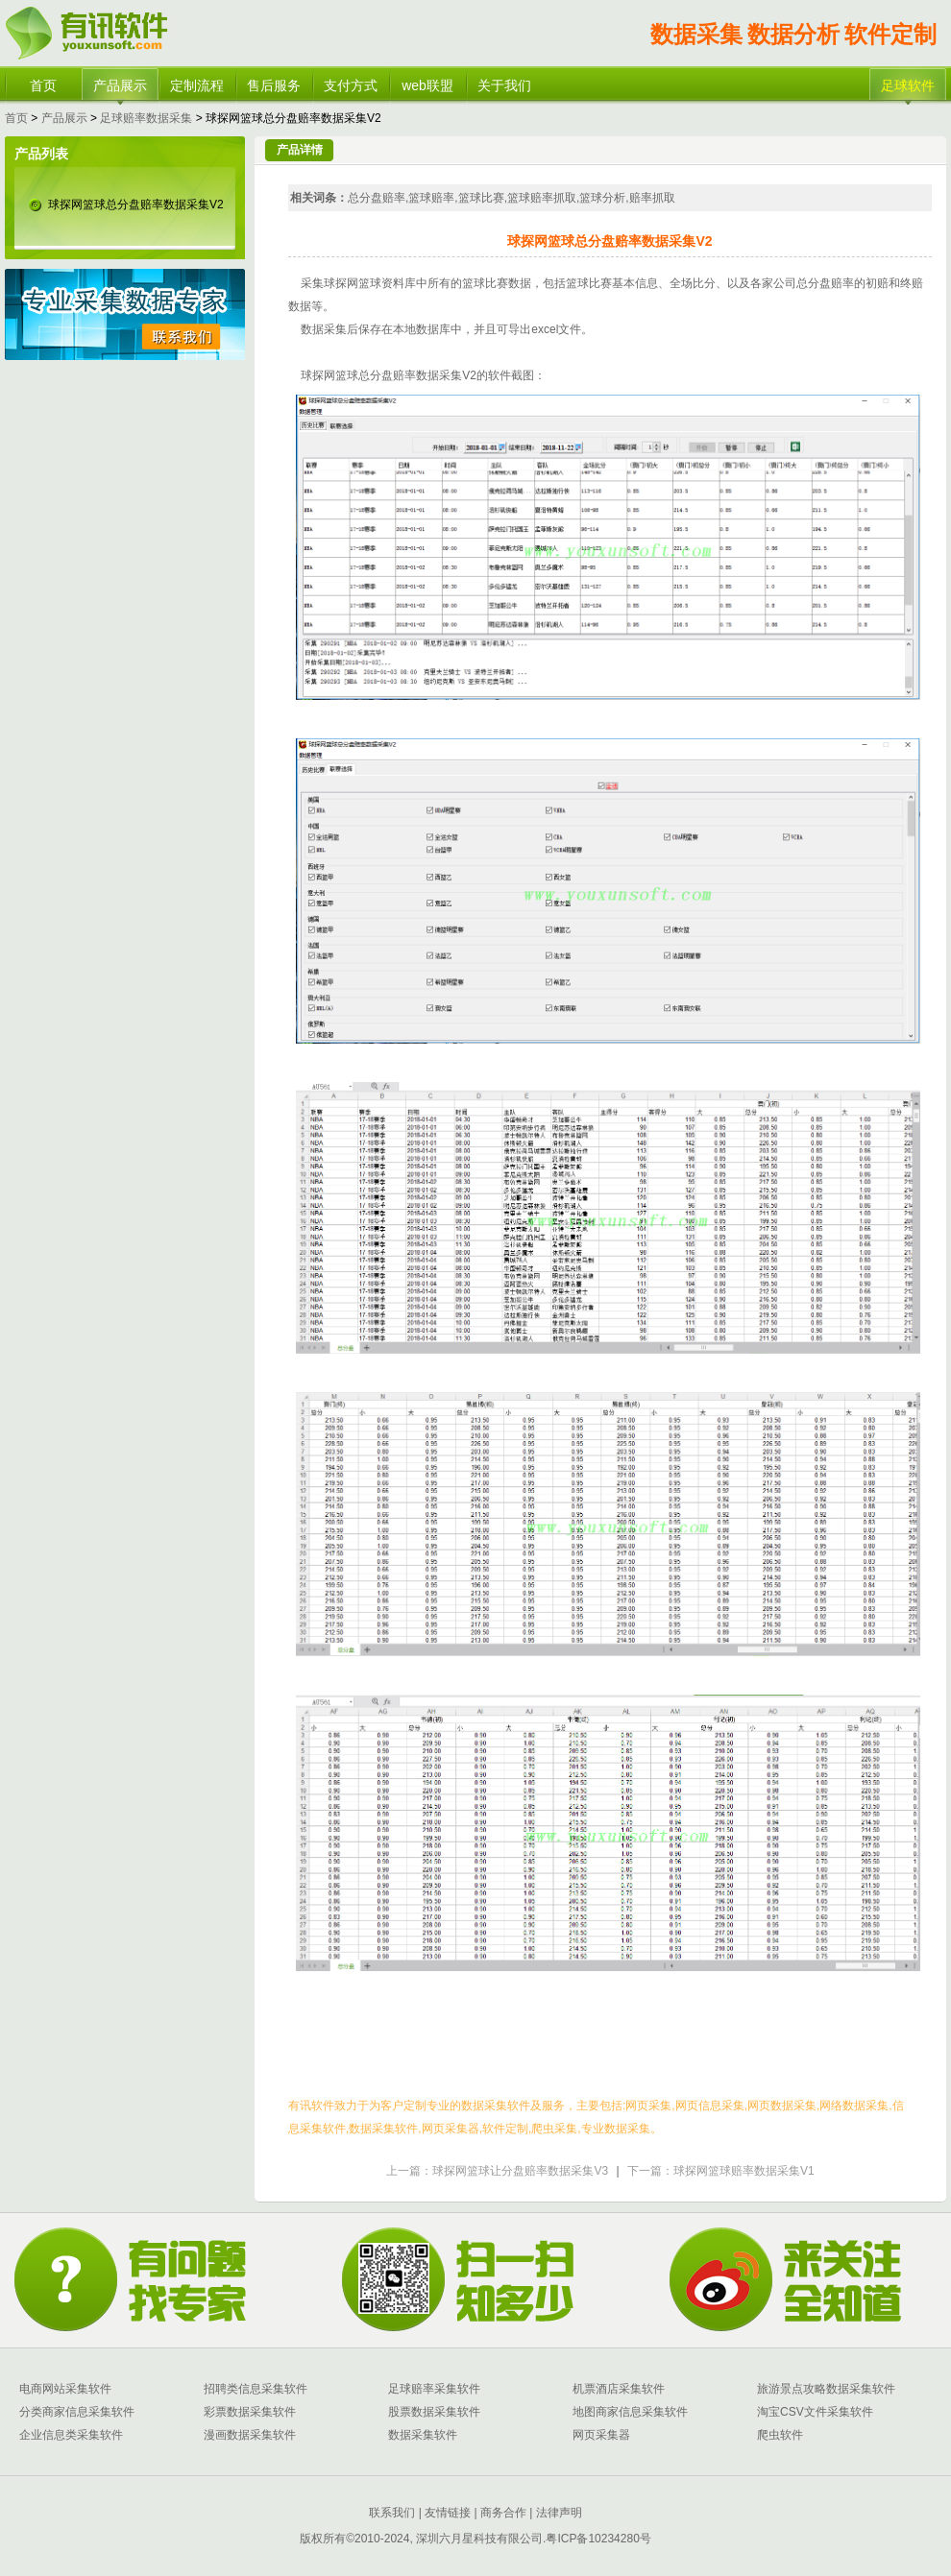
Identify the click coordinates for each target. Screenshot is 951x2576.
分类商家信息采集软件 (76, 2412)
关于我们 (504, 85)
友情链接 (446, 2512)
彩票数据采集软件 (250, 2412)
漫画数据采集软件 (250, 2435)
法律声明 (559, 2512)
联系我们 (392, 2512)
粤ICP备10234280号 (598, 2538)
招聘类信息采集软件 (255, 2388)
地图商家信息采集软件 (630, 2412)
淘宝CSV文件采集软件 (815, 2412)
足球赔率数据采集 (146, 118)
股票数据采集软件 (434, 2412)
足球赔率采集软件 (434, 2388)
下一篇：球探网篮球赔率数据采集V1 (721, 2171)
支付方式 (351, 85)
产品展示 (120, 85)
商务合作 (501, 2512)
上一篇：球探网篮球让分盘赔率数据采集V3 (497, 2171)
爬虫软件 (780, 2435)
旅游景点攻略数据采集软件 (826, 2388)
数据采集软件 (422, 2435)
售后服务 (274, 85)
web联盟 (427, 85)
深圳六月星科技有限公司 (479, 2538)
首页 (43, 85)
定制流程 (197, 85)
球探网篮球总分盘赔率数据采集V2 (136, 204)
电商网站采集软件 (65, 2388)
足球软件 (908, 85)
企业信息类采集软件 (71, 2435)
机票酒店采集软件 (619, 2388)
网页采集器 (601, 2435)
